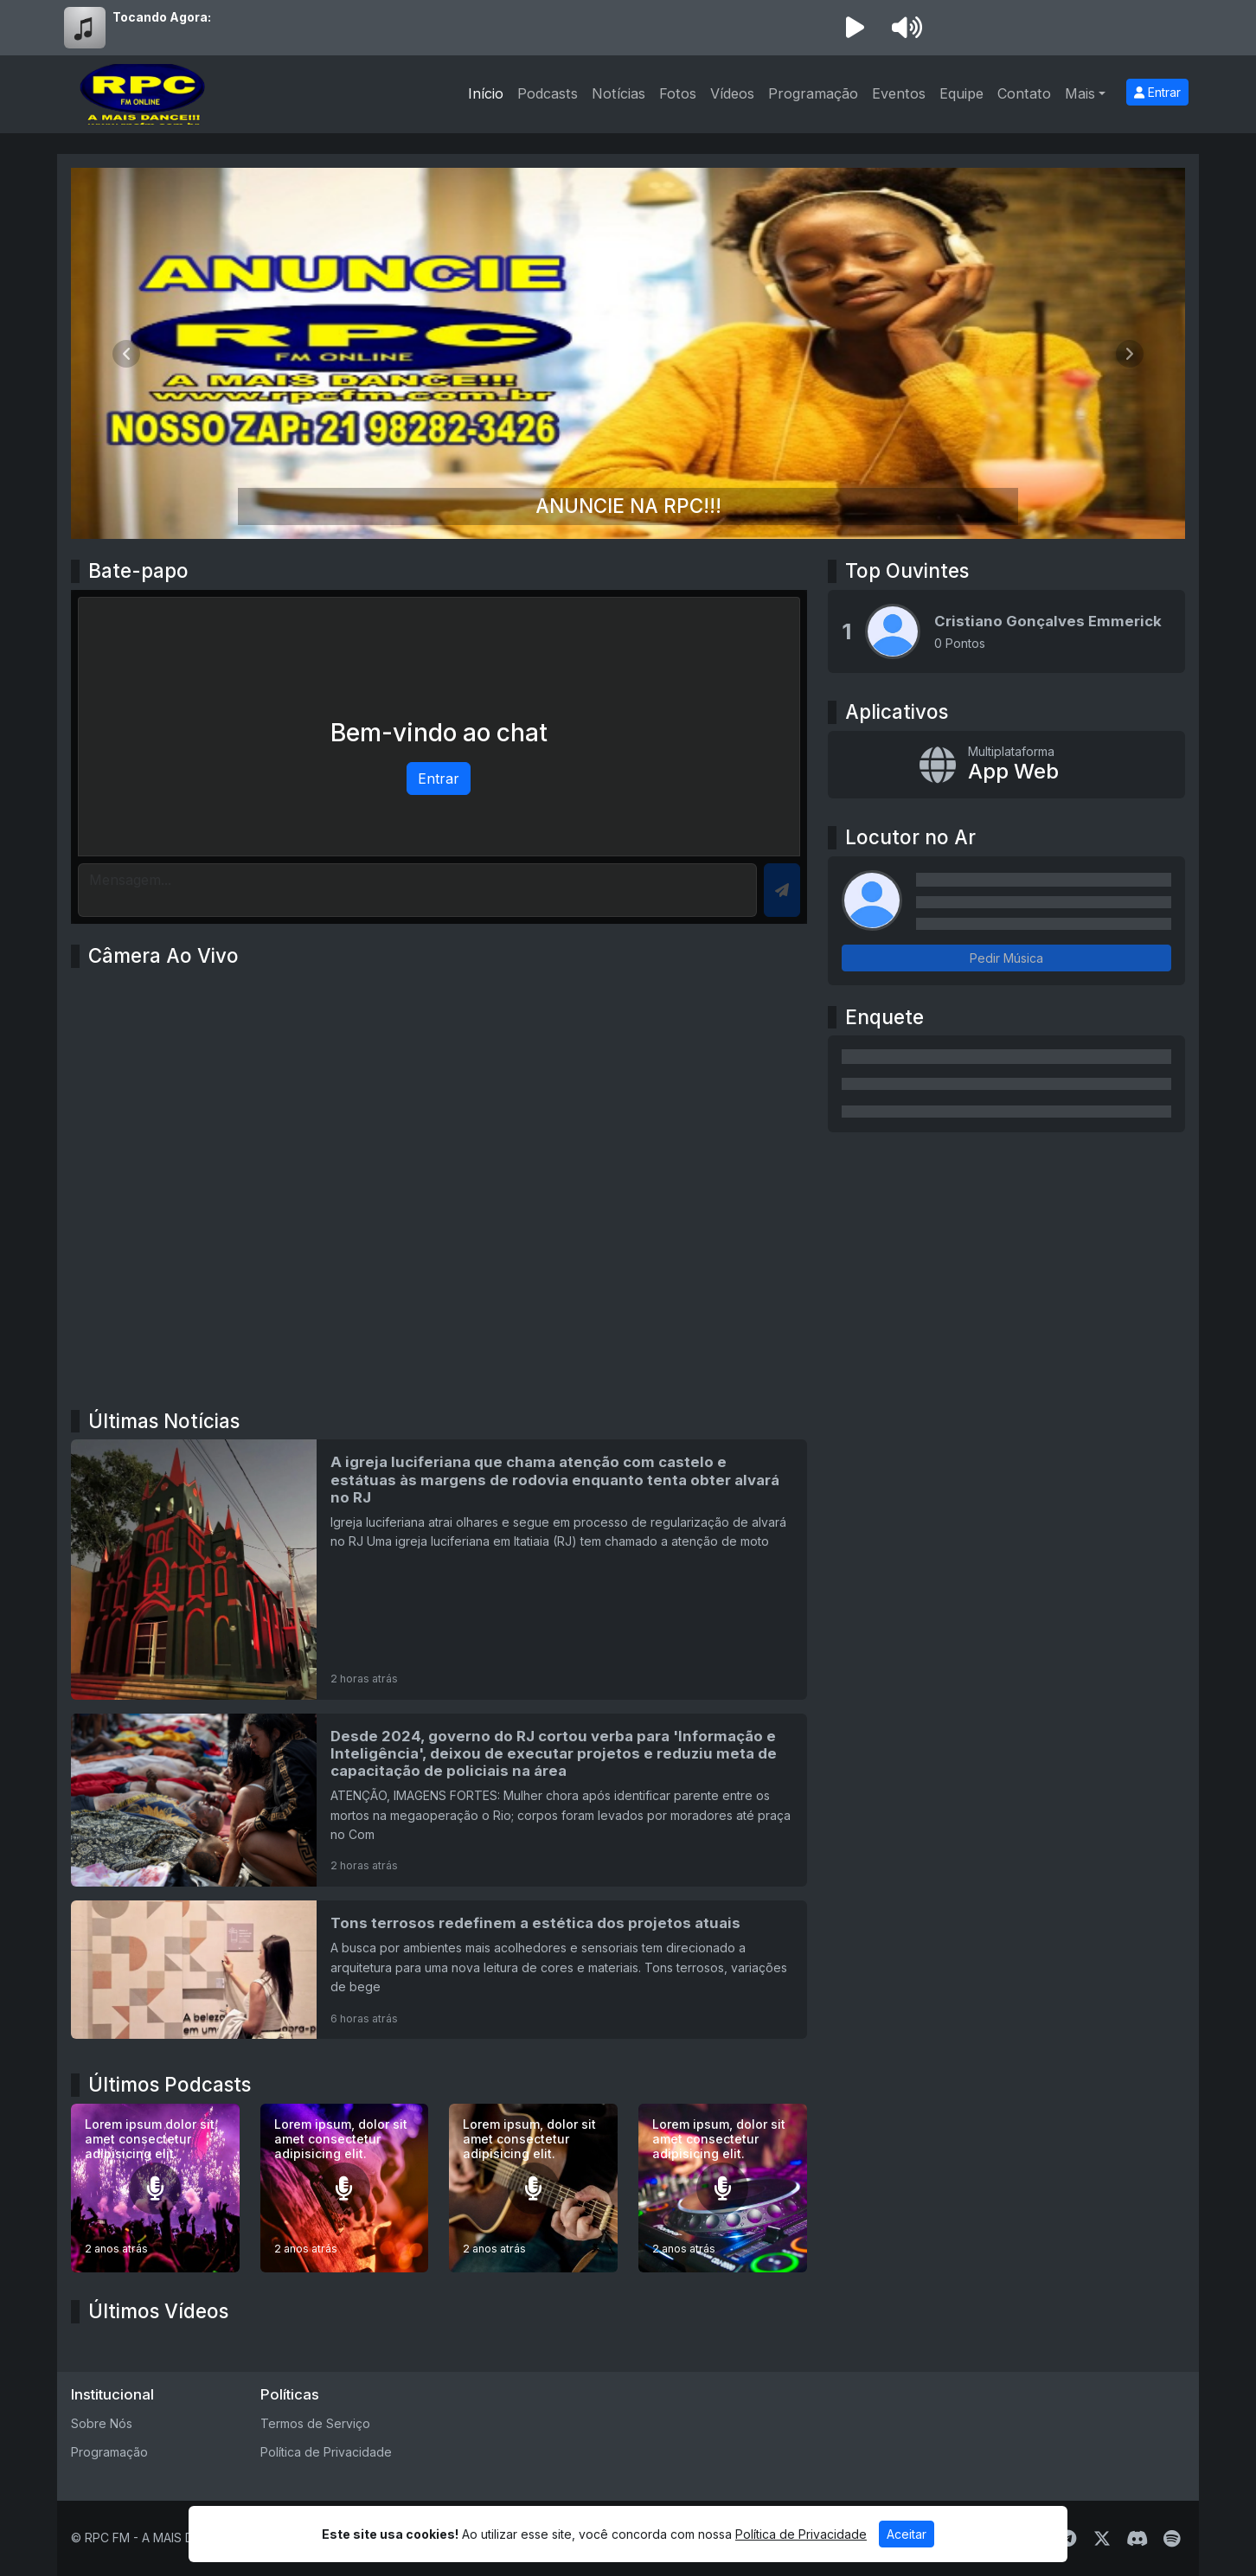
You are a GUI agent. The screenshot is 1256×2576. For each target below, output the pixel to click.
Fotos (677, 93)
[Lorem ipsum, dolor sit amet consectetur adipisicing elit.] (344, 2188)
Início (485, 93)
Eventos (899, 93)
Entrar (1157, 92)
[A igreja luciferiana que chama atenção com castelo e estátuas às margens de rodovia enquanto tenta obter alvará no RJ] (439, 1569)
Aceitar (906, 2534)
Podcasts (547, 93)
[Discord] (1137, 2538)
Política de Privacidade (326, 2452)
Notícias (618, 93)
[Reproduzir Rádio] (855, 27)
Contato (1024, 93)
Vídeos (732, 93)
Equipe (961, 93)
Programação (813, 93)
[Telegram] (1068, 2538)
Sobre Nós (101, 2423)
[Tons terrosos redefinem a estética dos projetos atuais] (439, 1969)
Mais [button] (1080, 93)
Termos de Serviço (315, 2423)
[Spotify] (1171, 2538)
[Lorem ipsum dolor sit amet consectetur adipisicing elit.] (155, 2188)
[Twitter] (1102, 2538)
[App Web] (1006, 764)
